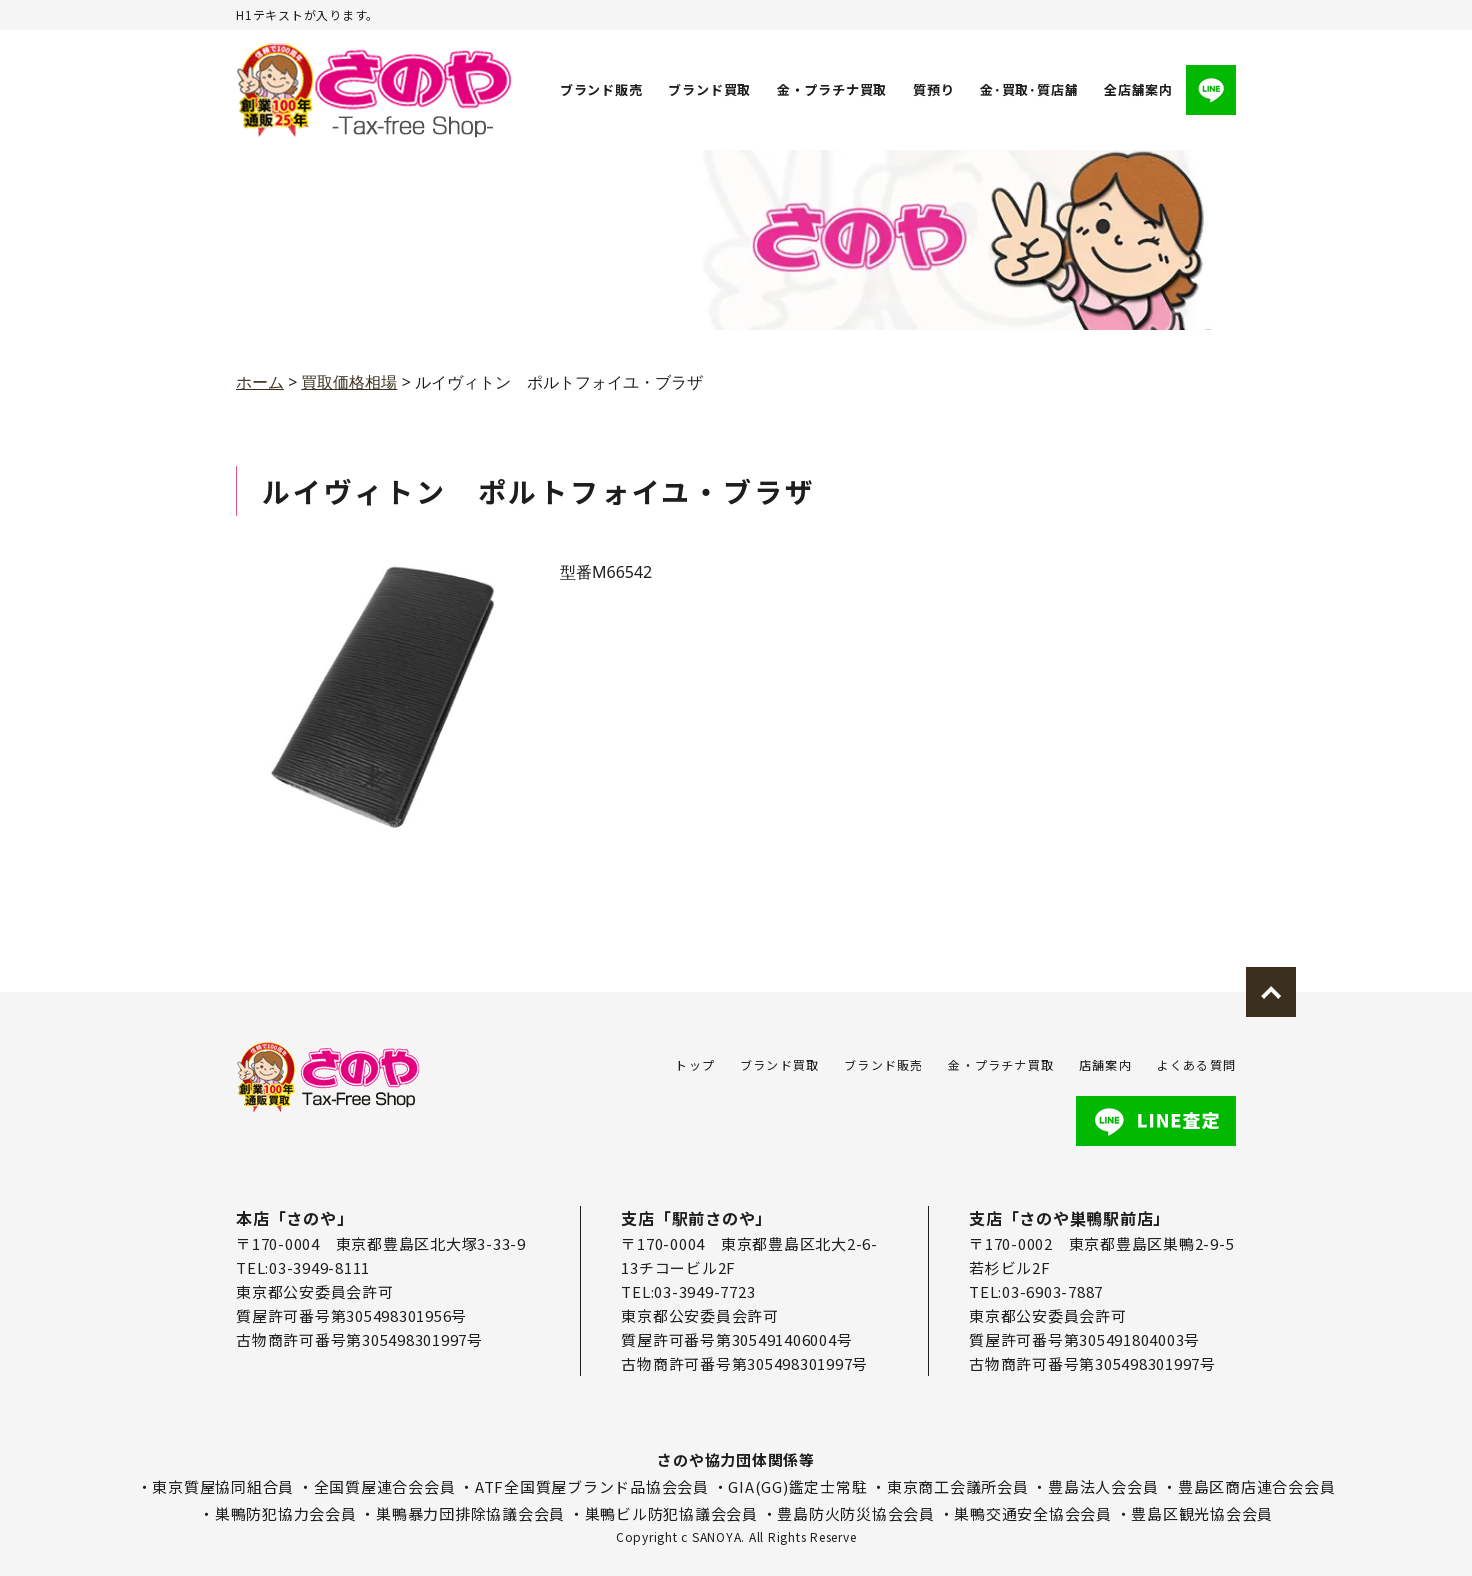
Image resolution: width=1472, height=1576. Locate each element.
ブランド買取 (710, 89)
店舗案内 (1105, 1064)
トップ (695, 1064)
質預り (933, 89)
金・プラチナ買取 (832, 89)
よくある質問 (1196, 1064)
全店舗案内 (1138, 89)
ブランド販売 (601, 89)
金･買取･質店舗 (1029, 89)
